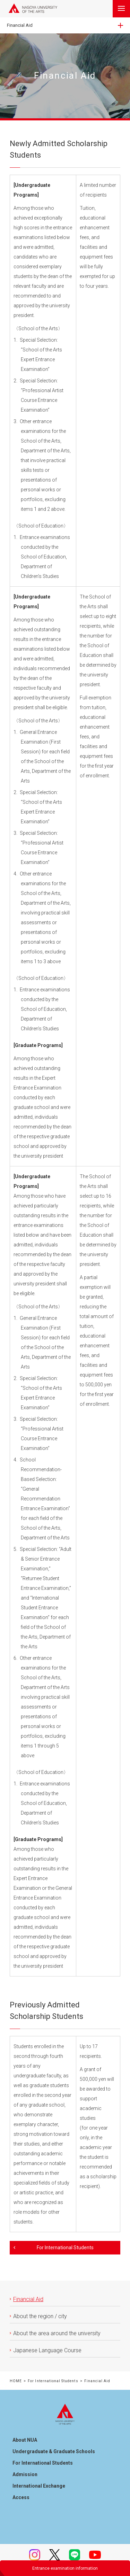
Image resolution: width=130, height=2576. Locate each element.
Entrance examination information (65, 2568)
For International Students (53, 2381)
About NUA (24, 2440)
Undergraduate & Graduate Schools (53, 2451)
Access (20, 2497)
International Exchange (38, 2486)
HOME (16, 2381)
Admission (24, 2474)
